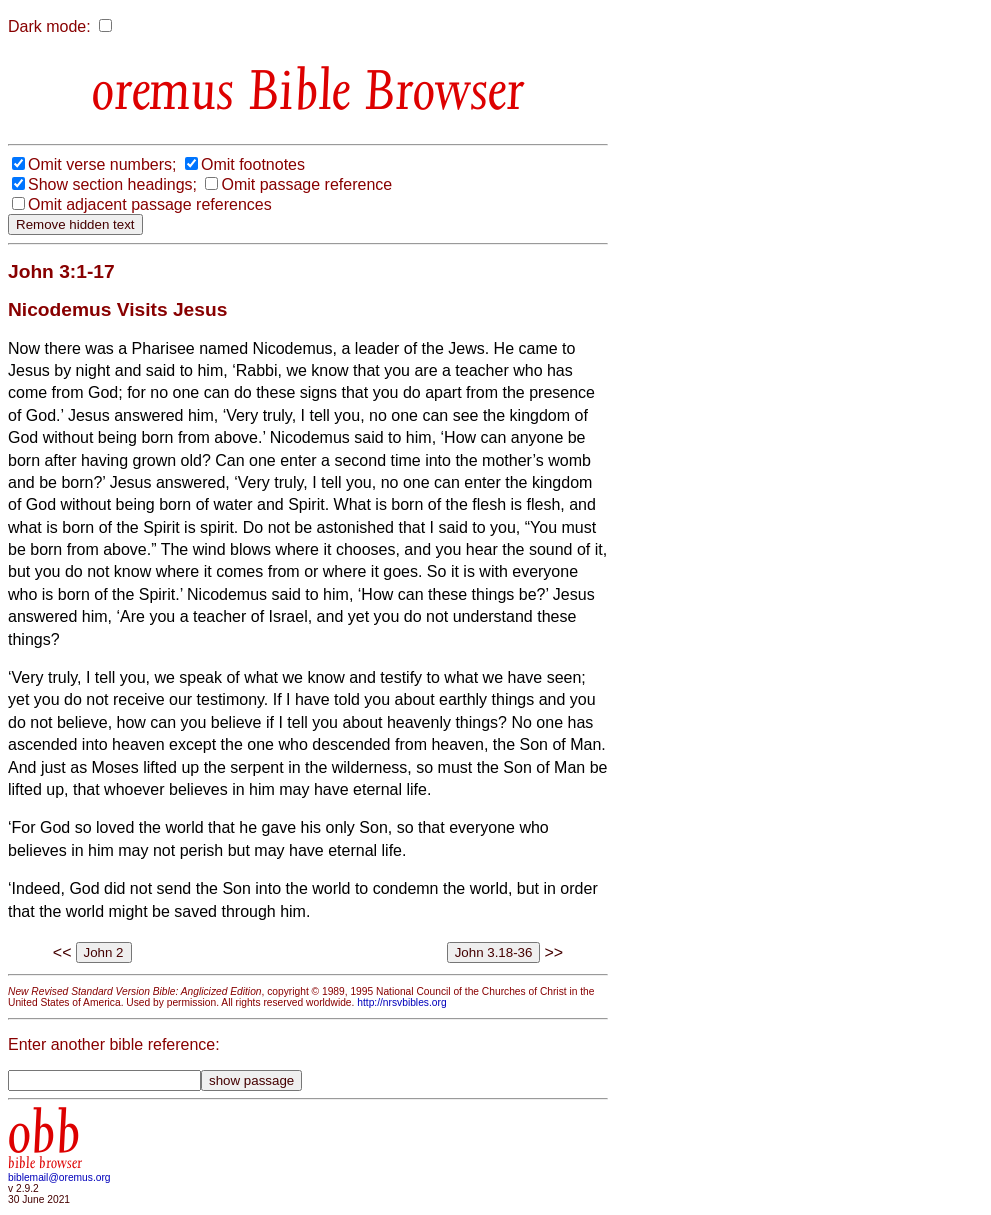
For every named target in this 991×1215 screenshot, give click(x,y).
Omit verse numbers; (102, 164)
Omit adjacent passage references (150, 204)
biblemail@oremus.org (59, 1177)
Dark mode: (49, 26)
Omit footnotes (253, 164)
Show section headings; (112, 184)
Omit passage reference (306, 184)
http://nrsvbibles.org (401, 1002)
